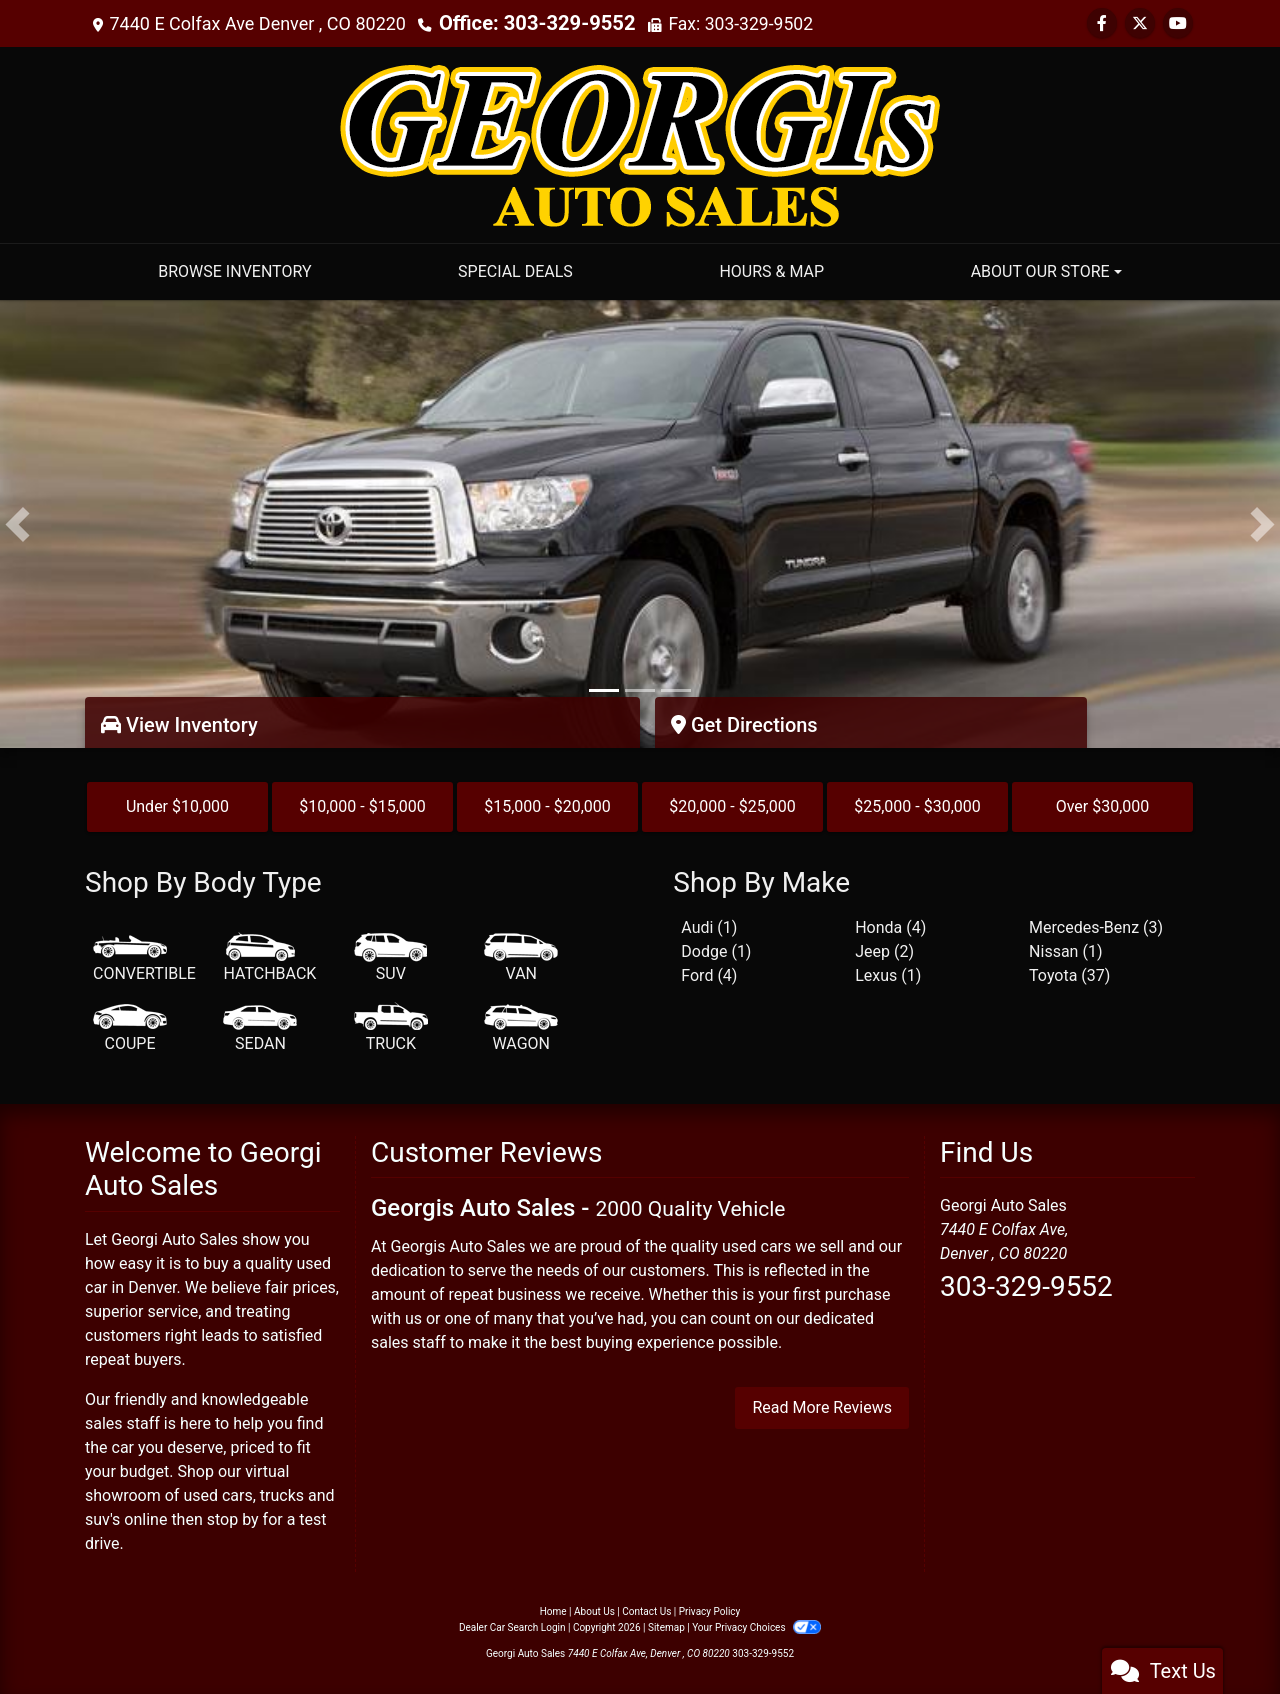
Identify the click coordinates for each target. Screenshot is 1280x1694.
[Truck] (391, 1029)
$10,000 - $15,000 (362, 806)
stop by (233, 1519)
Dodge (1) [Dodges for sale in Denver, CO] (716, 951)
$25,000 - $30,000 (917, 806)
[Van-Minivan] (521, 959)
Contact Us (646, 1611)
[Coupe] (130, 1029)
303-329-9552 (1026, 1286)
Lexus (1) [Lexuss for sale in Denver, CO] (888, 975)
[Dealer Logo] (640, 143)
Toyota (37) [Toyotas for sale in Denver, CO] (1069, 975)
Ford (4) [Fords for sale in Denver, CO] (709, 975)
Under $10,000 (177, 806)
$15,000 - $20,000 (547, 806)
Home (553, 1611)
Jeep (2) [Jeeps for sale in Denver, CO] (884, 951)
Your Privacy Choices (756, 1627)
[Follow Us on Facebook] (1102, 23)
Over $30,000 (1103, 806)
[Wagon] (521, 1029)
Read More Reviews (822, 1407)
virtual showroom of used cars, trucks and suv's (210, 1495)
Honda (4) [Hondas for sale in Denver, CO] (890, 927)
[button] (17, 524)
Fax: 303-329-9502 (721, 23)
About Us (594, 1611)
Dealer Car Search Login (512, 1627)
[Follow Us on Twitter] (1140, 23)
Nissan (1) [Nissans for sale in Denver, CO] (1065, 951)
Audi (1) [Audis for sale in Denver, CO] (709, 927)
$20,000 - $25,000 (732, 806)
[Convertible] (144, 959)
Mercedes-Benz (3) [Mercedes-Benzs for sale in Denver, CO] (1096, 927)
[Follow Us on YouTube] (1178, 23)
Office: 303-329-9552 (526, 23)
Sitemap (666, 1627)
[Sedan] (260, 1029)
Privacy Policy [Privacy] (710, 1611)
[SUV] (391, 959)
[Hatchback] (269, 959)
